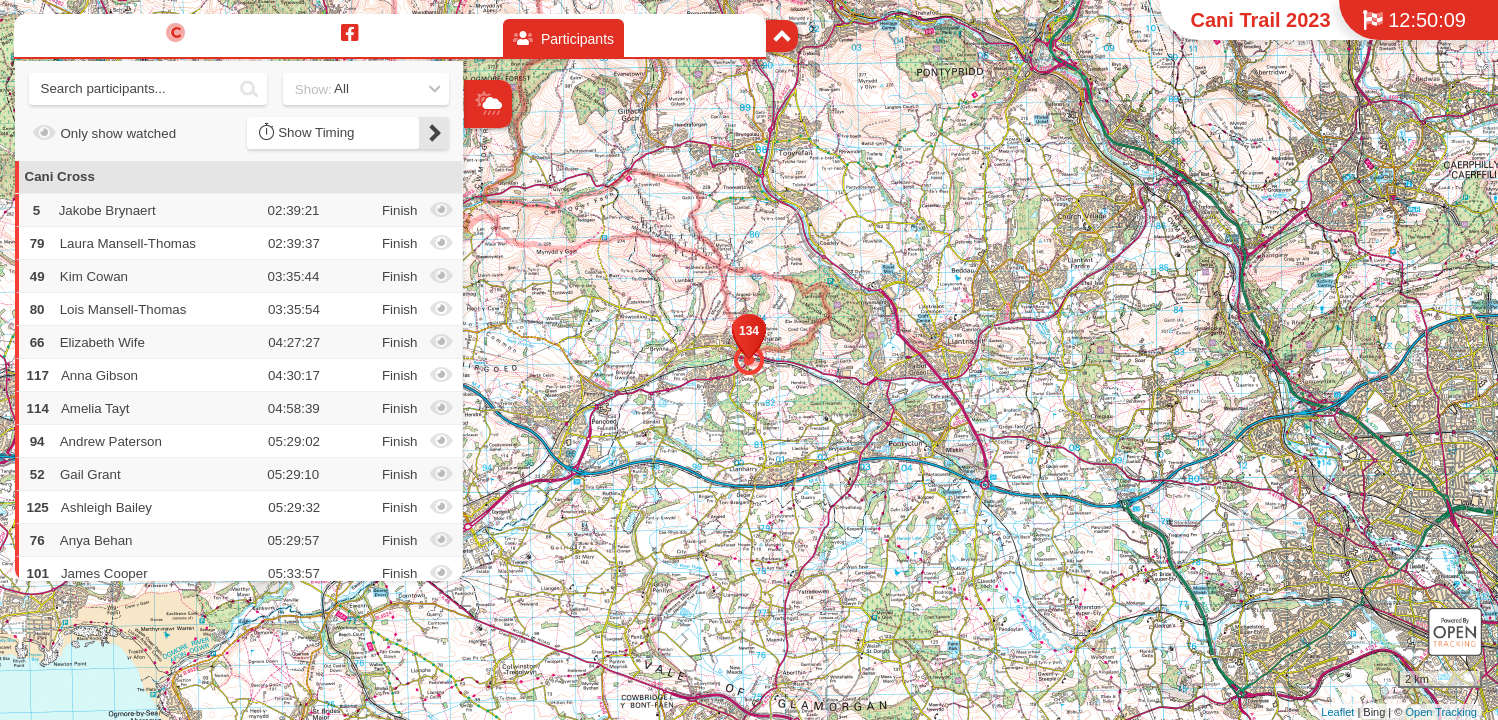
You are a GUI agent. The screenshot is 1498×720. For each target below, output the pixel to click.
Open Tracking (1441, 712)
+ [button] (480, 220)
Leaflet (1337, 712)
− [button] (480, 253)
